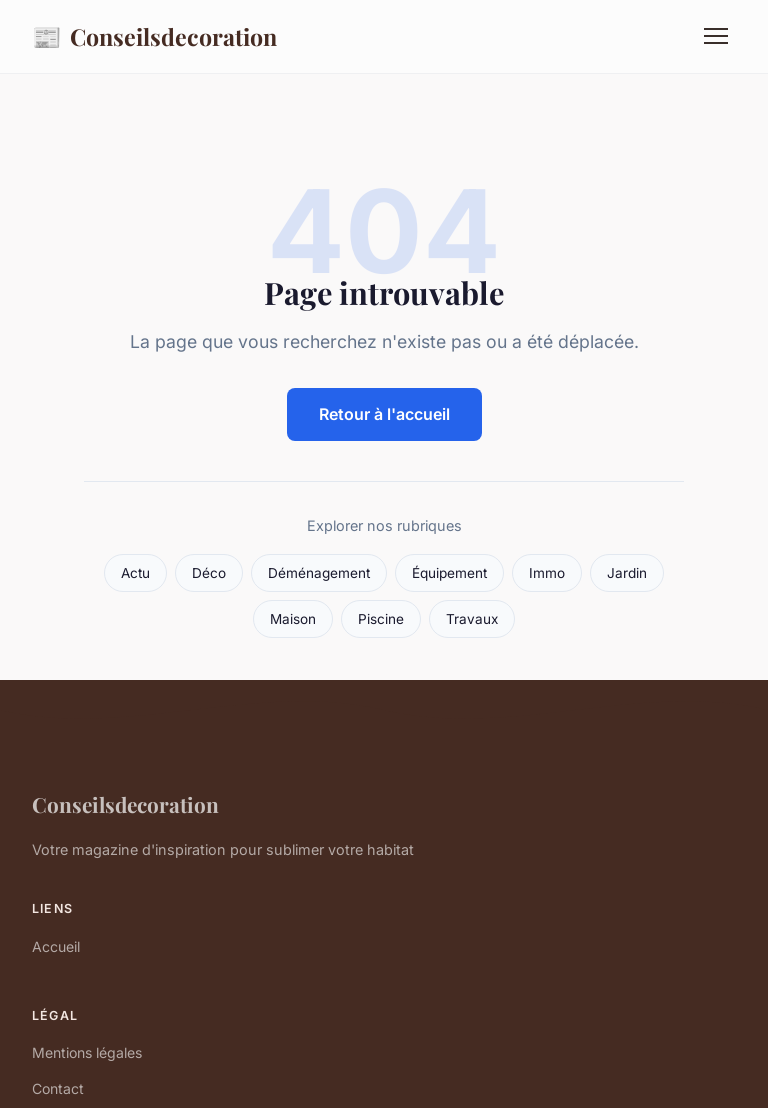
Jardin (627, 573)
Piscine (381, 619)
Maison (293, 619)
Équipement (449, 573)
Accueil (56, 946)
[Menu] (716, 36)
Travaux (472, 619)
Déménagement (319, 573)
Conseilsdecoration (154, 36)
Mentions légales (87, 1052)
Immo (547, 573)
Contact (58, 1088)
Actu (135, 573)
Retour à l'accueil (384, 414)
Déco (209, 573)
